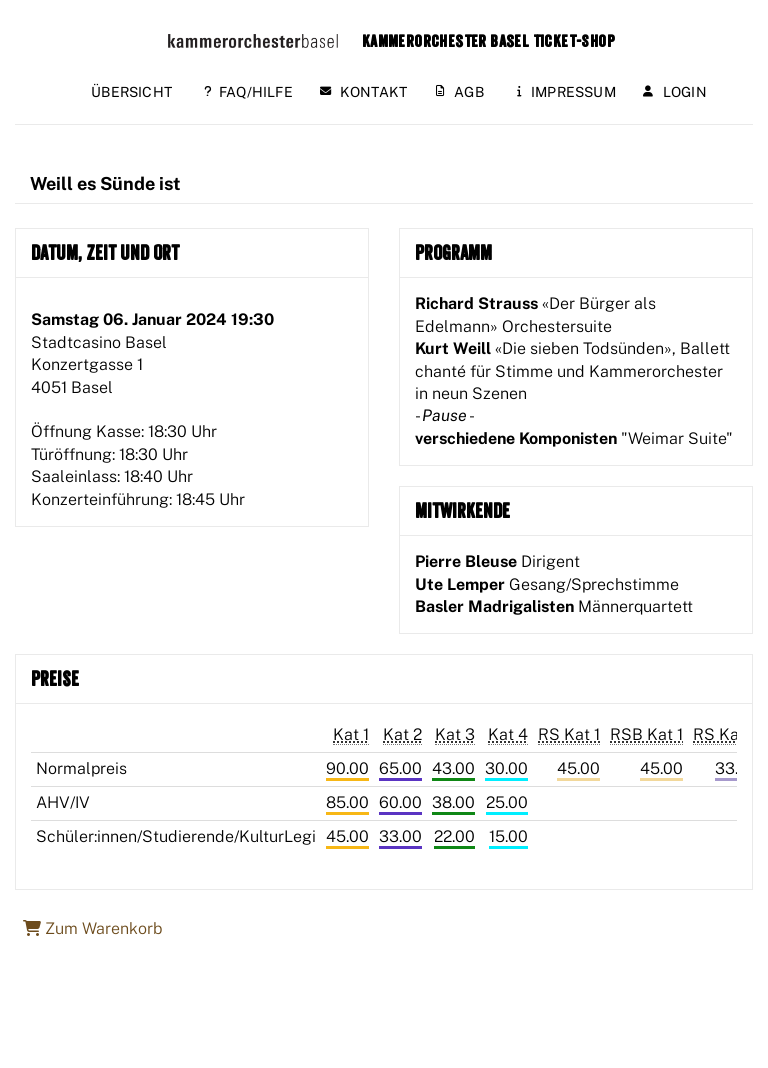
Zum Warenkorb (93, 928)
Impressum (566, 92)
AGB (460, 92)
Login (675, 92)
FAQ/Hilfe (248, 92)
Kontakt (363, 92)
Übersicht (131, 92)
